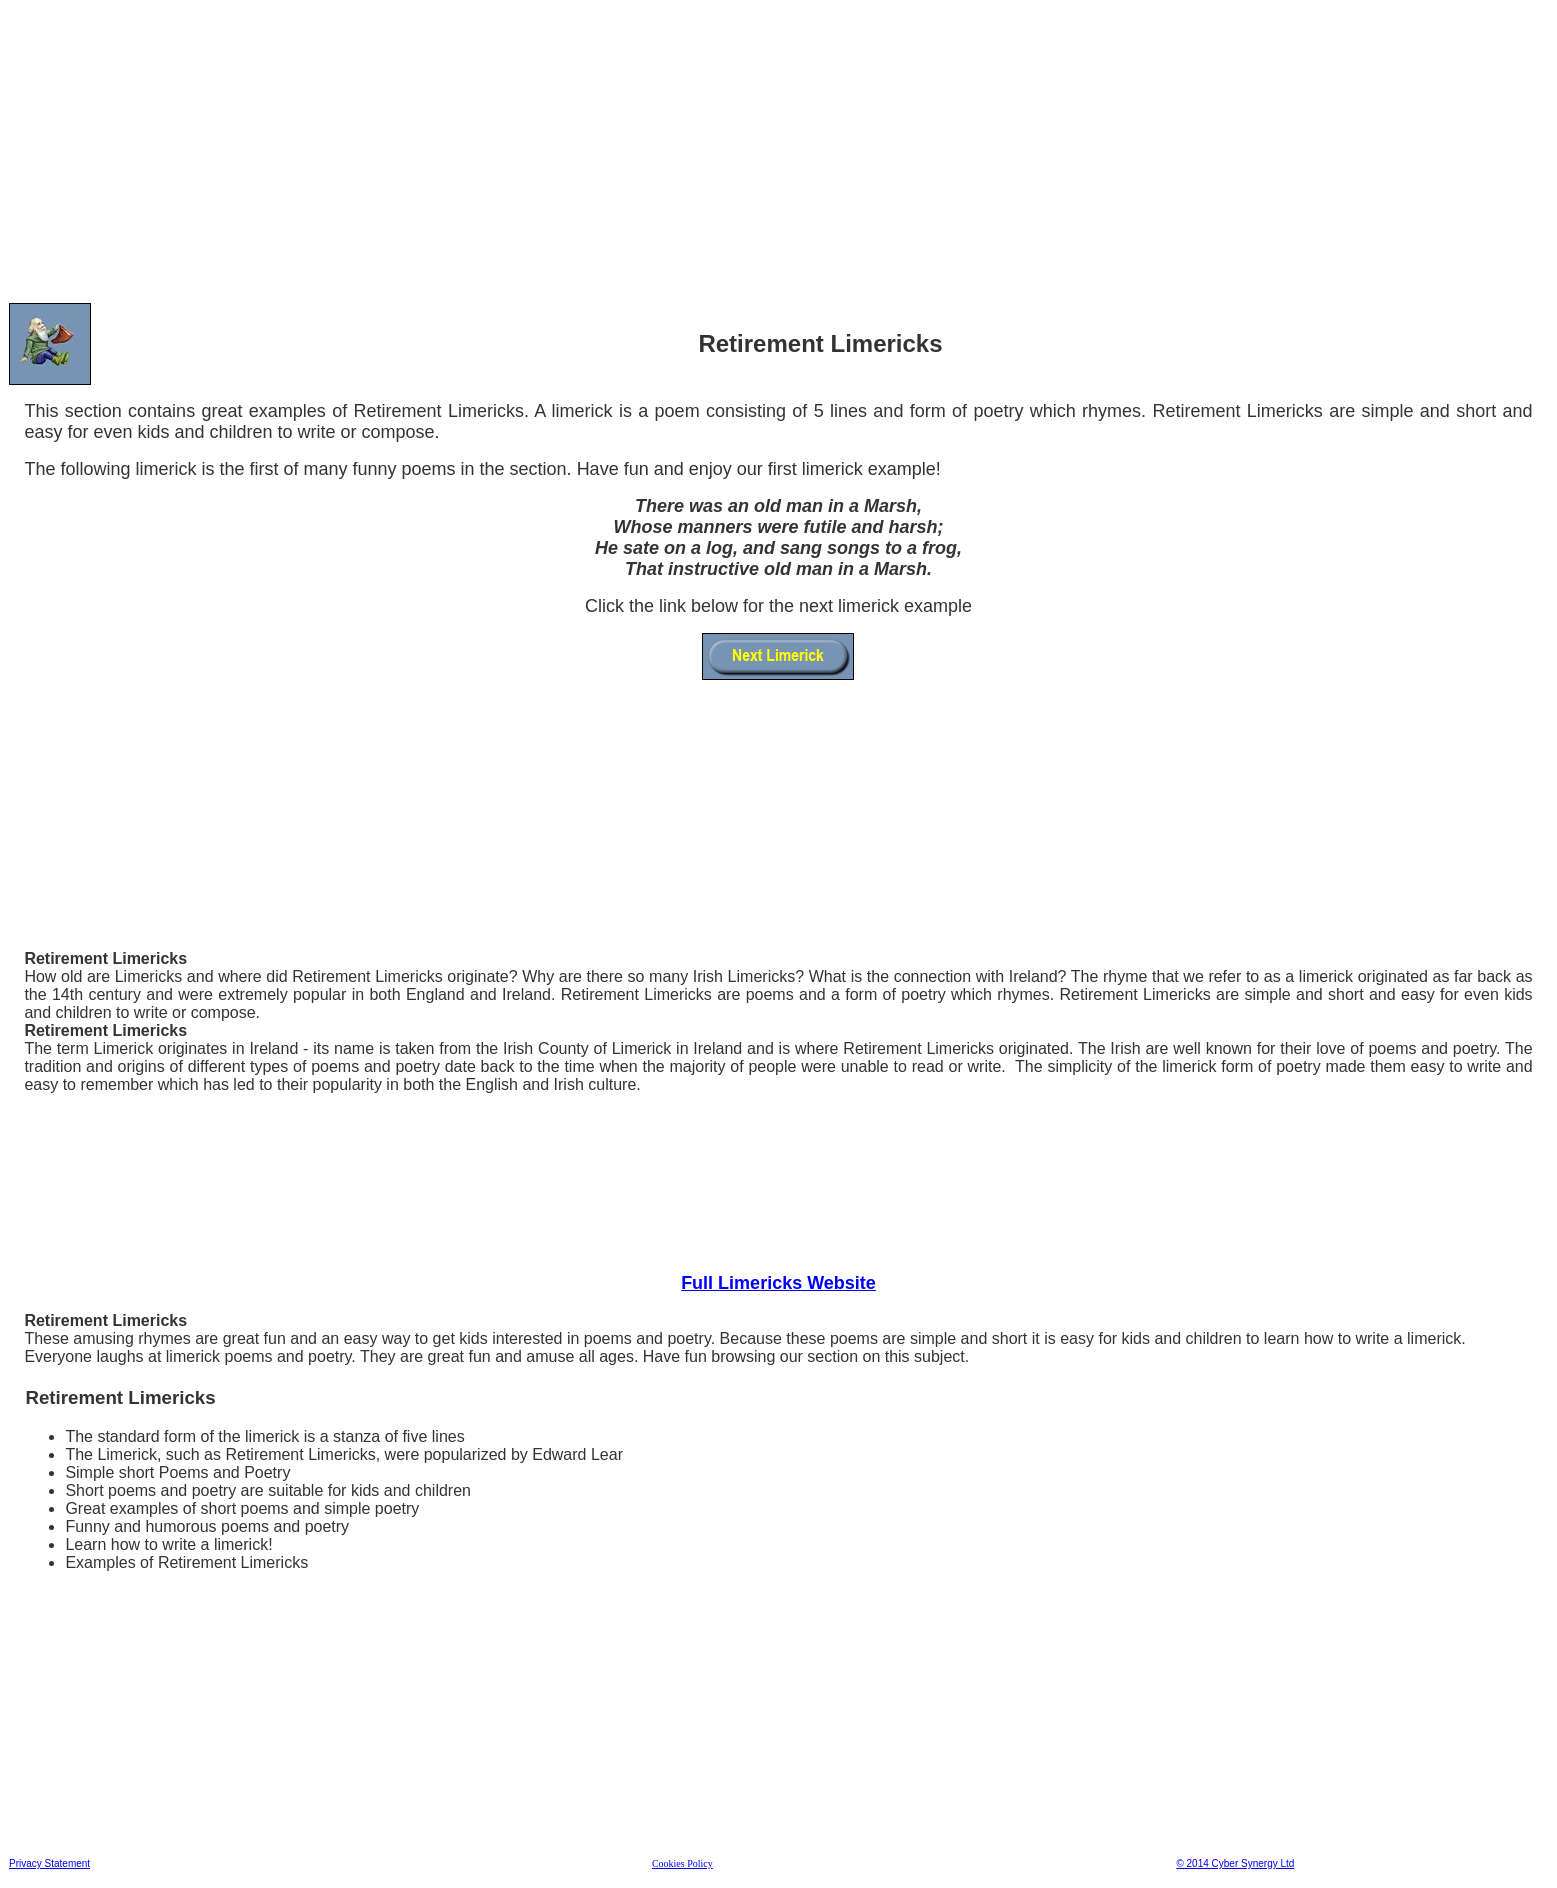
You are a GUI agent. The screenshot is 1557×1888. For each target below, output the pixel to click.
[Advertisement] (609, 149)
